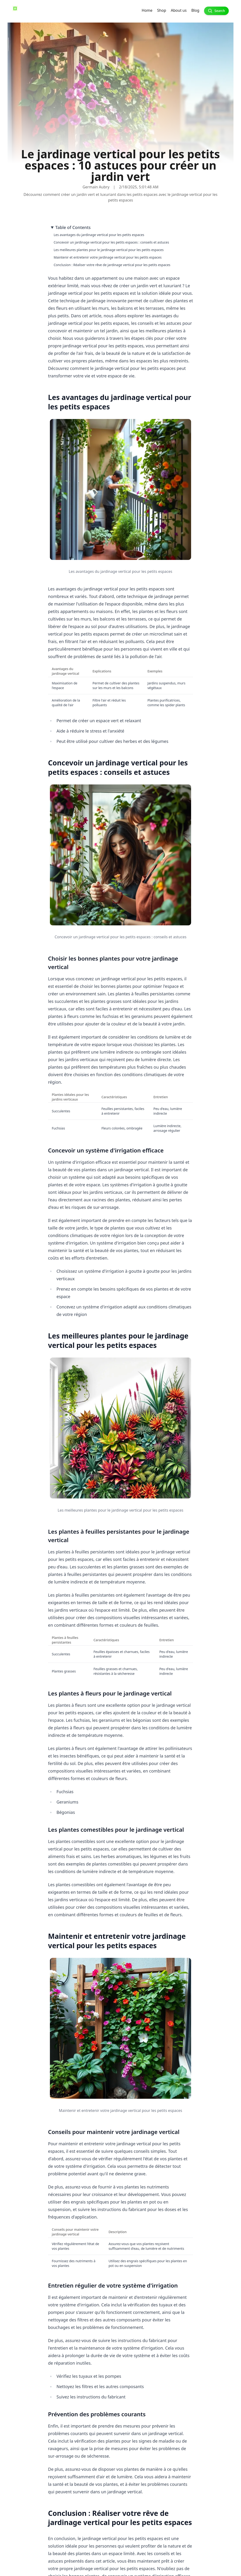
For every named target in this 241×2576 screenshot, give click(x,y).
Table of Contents (73, 227)
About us (179, 10)
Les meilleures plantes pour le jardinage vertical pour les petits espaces (109, 250)
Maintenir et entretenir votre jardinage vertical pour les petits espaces (107, 257)
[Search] (216, 11)
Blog (195, 10)
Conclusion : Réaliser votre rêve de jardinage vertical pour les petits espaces (112, 265)
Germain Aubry (96, 187)
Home (147, 10)
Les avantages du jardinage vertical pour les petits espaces (99, 235)
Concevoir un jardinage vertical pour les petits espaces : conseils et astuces (111, 242)
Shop (161, 10)
